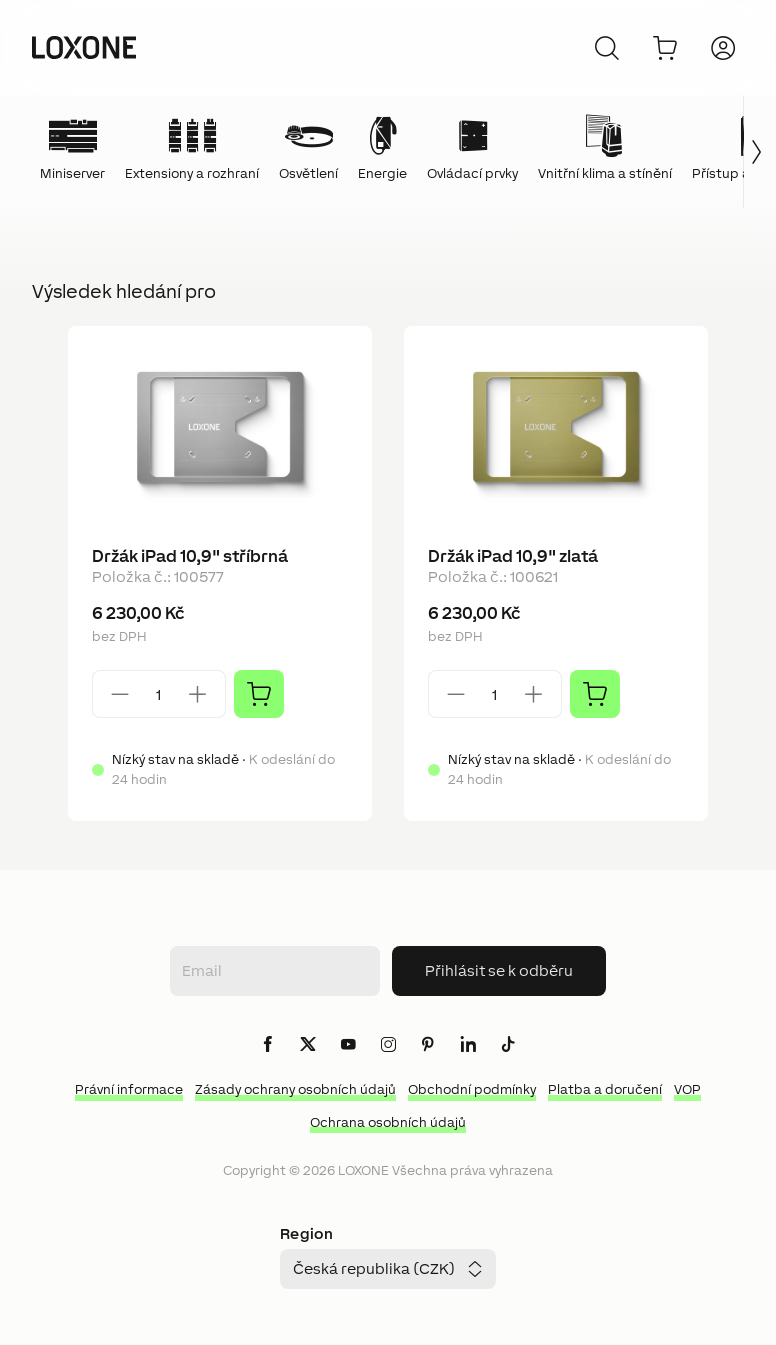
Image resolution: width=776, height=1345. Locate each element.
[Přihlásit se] (723, 48)
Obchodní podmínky (472, 1089)
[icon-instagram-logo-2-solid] (388, 1045)
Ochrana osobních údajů (388, 1122)
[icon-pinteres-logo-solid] (428, 1045)
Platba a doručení (605, 1089)
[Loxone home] (84, 48)
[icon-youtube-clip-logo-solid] (348, 1045)
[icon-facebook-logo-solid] (268, 1045)
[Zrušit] (607, 48)
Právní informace (129, 1089)
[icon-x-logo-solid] (308, 1045)
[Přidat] (259, 694)
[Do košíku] (665, 48)
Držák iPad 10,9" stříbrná (190, 556)
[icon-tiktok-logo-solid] (508, 1045)
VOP (687, 1089)
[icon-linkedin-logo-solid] (468, 1045)
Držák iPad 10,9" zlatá (513, 556)
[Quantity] (159, 694)
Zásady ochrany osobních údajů (295, 1089)
